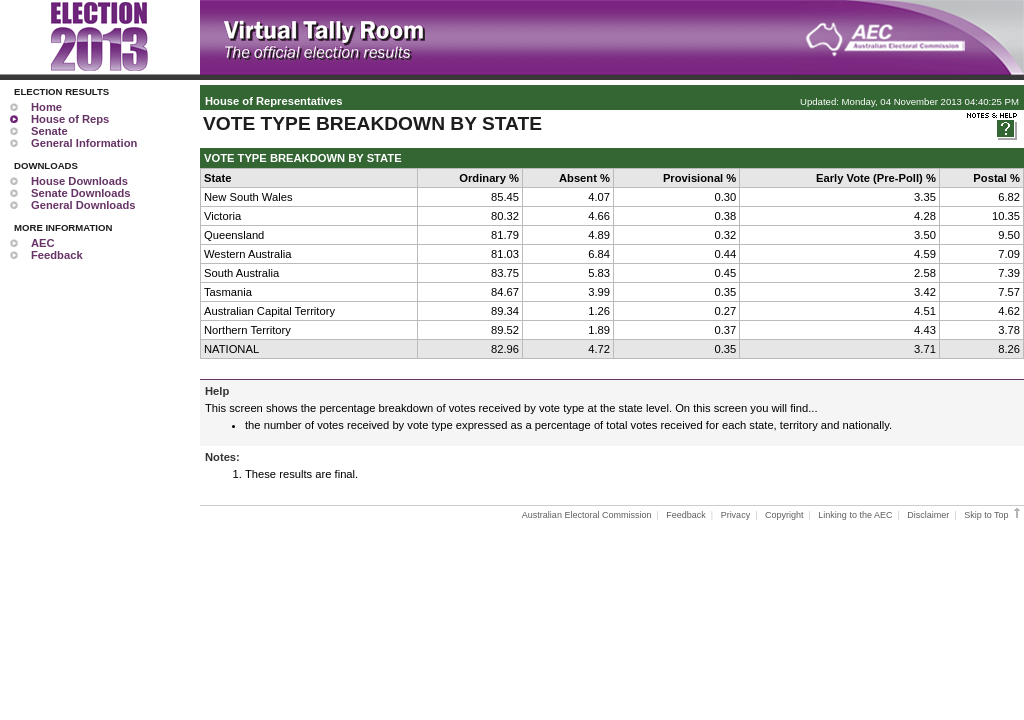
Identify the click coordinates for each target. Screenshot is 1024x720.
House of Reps (70, 119)
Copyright (784, 515)
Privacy (736, 515)
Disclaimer (928, 515)
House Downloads (79, 181)
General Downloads (83, 205)
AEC (43, 243)
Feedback (57, 255)
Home (46, 107)
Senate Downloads (80, 193)
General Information (84, 143)
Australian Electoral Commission (587, 515)
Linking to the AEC (855, 515)
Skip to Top (993, 515)
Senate (49, 131)
